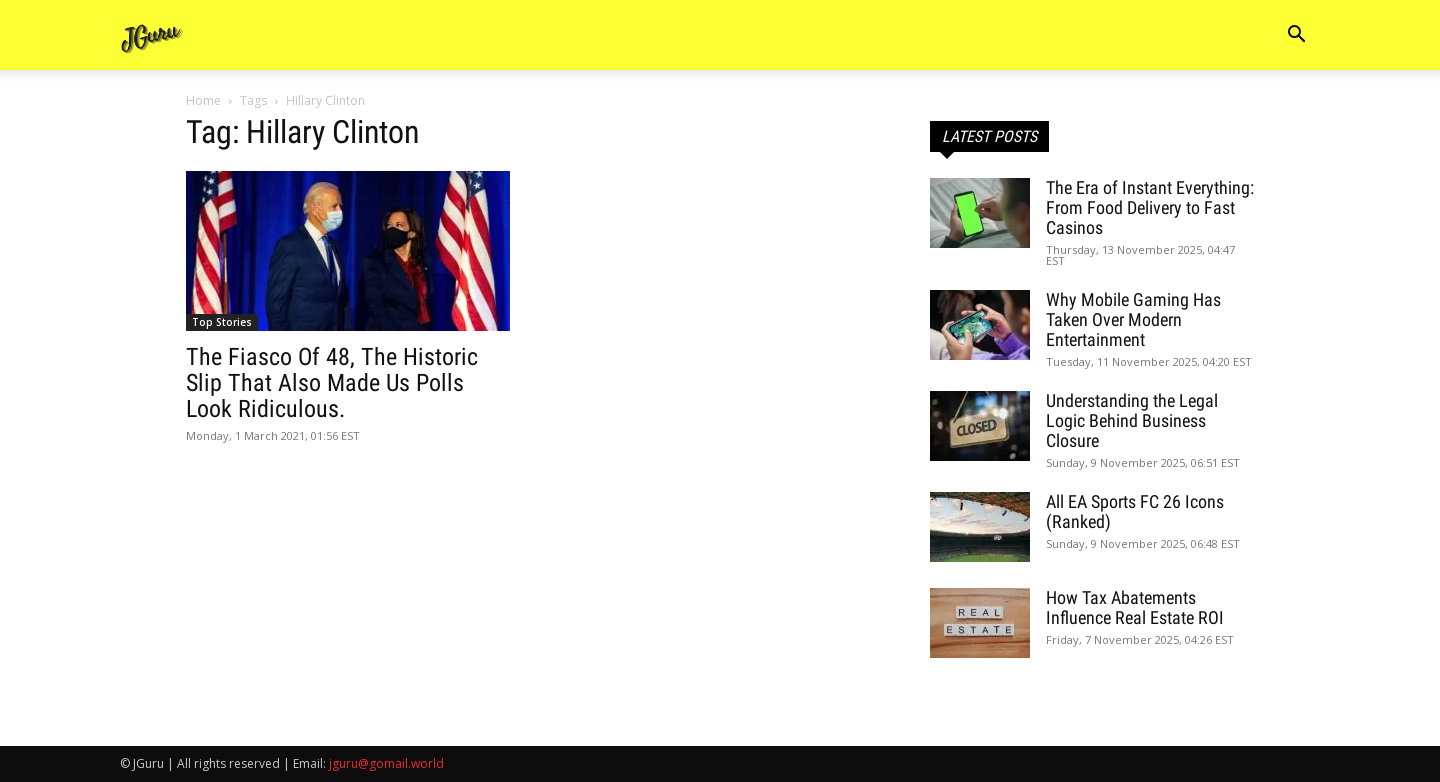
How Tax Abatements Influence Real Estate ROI (1135, 607)
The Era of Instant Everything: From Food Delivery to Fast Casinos (1150, 207)
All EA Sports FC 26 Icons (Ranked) (1135, 511)
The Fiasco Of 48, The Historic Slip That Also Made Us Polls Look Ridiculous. (332, 383)
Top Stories (222, 322)
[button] (1296, 36)
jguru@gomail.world (386, 763)
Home (203, 100)
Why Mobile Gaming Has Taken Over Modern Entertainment (1133, 319)
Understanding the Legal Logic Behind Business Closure (1132, 420)
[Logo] (152, 35)
